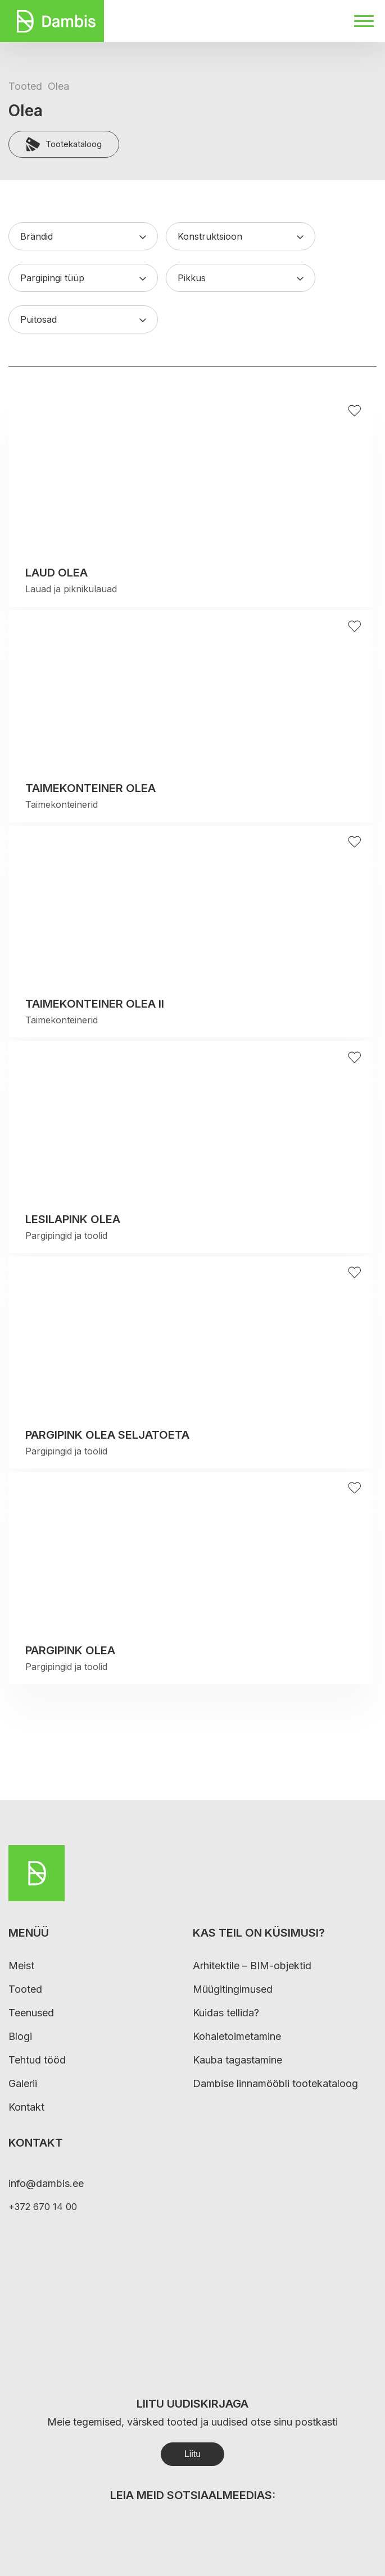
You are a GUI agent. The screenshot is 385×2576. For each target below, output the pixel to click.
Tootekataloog (64, 144)
